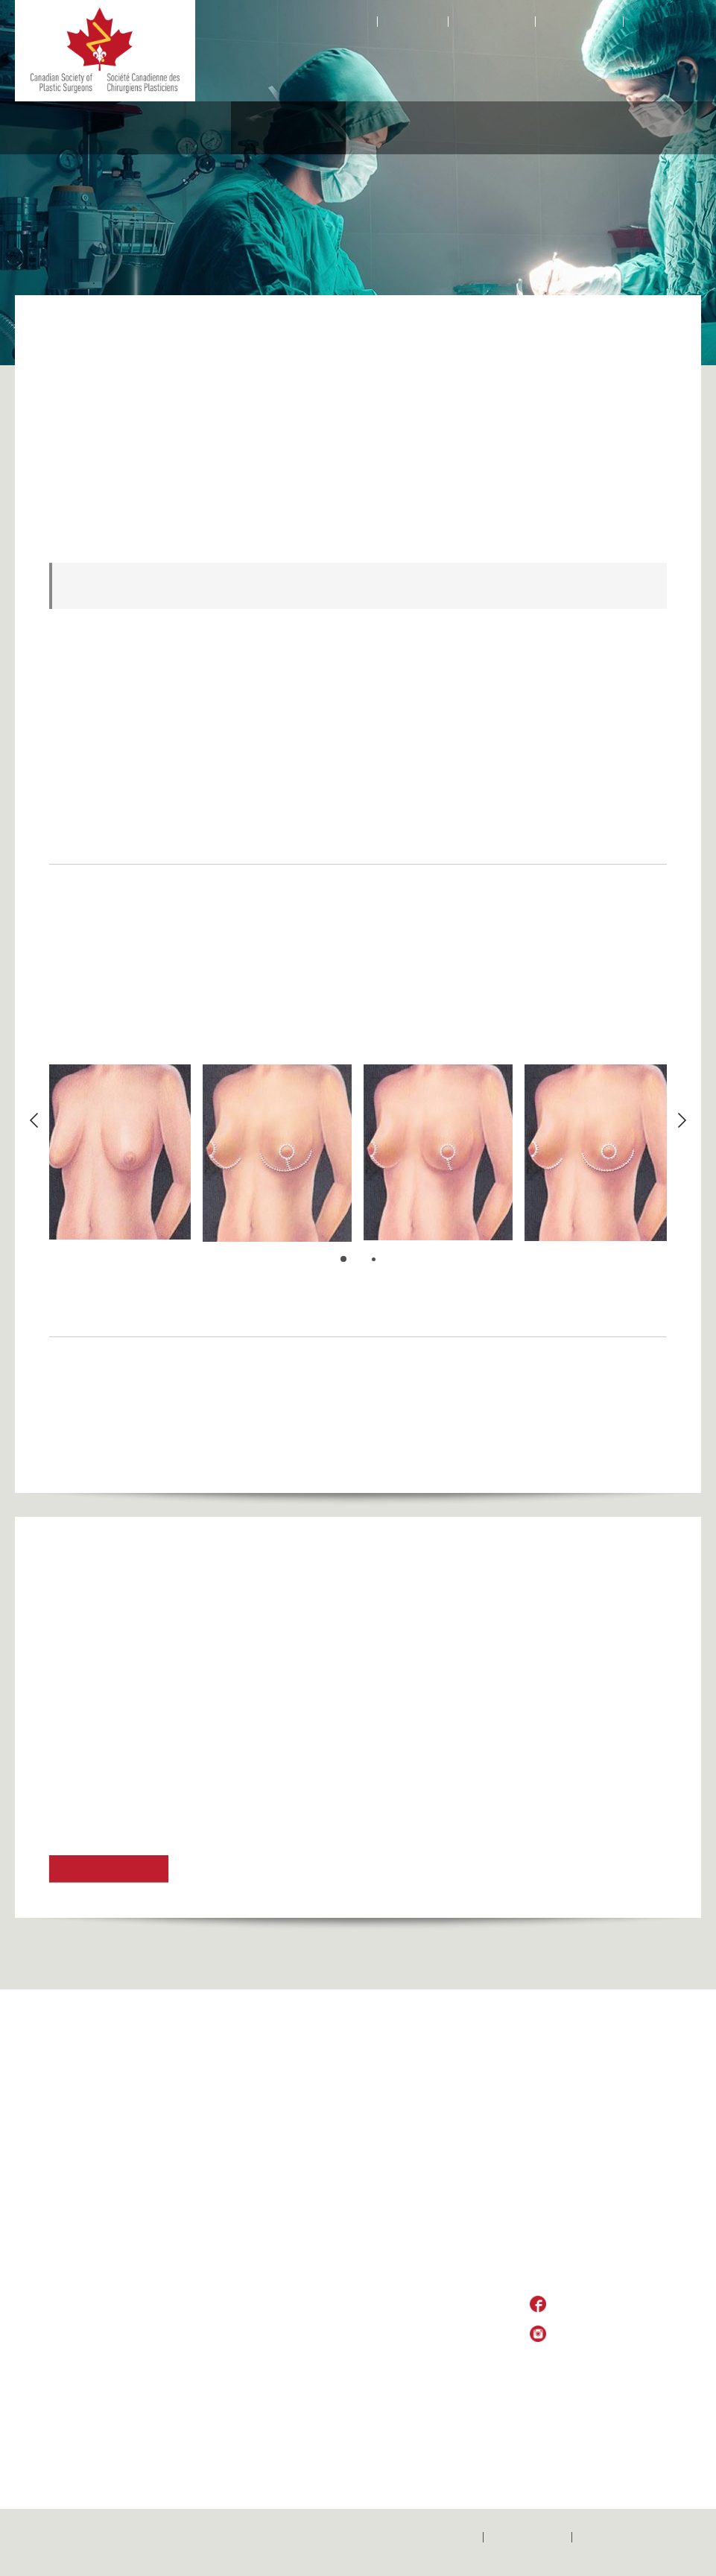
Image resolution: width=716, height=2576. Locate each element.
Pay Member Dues (444, 2160)
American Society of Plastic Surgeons (149, 1664)
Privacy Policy (580, 2360)
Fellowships (428, 2238)
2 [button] (375, 1259)
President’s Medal (442, 2103)
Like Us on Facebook (604, 2305)
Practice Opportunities (452, 2087)
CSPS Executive (182, 2152)
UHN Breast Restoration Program (137, 1605)
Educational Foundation (526, 128)
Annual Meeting (437, 2176)
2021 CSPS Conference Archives (55, 2064)
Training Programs (444, 2223)
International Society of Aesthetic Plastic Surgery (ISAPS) (202, 1723)
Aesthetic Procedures (279, 128)
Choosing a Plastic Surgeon (187, 2230)
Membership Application (456, 2144)
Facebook (502, 22)
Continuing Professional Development (456, 2327)
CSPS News (429, 2191)
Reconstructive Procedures (152, 128)
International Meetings (452, 2254)
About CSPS (43, 128)
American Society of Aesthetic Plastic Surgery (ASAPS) (196, 1694)
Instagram (590, 22)
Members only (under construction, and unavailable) (66, 2343)
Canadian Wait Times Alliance (450, 2275)
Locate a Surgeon (185, 2209)
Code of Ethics (435, 2207)
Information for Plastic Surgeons (451, 2301)
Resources (638, 127)
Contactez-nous (527, 2537)
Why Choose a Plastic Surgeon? (195, 2188)
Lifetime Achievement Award (450, 2353)
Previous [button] (34, 1119)
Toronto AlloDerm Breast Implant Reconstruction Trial (192, 1783)
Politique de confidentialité (640, 2537)
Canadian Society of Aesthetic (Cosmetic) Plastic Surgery (202, 1635)
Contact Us (412, 22)
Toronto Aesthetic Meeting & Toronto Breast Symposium (199, 1753)
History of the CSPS (190, 2168)
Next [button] (681, 1119)
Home (355, 22)
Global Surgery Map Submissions (68, 2163)
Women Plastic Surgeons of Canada (448, 2123)
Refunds (173, 2048)
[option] (116, 1152)
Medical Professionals (402, 128)
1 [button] (343, 1259)
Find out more (109, 1869)
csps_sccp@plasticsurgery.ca (604, 2276)
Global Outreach (182, 2136)
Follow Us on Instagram (611, 2334)
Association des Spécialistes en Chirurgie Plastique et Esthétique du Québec (253, 1813)
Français (652, 22)
